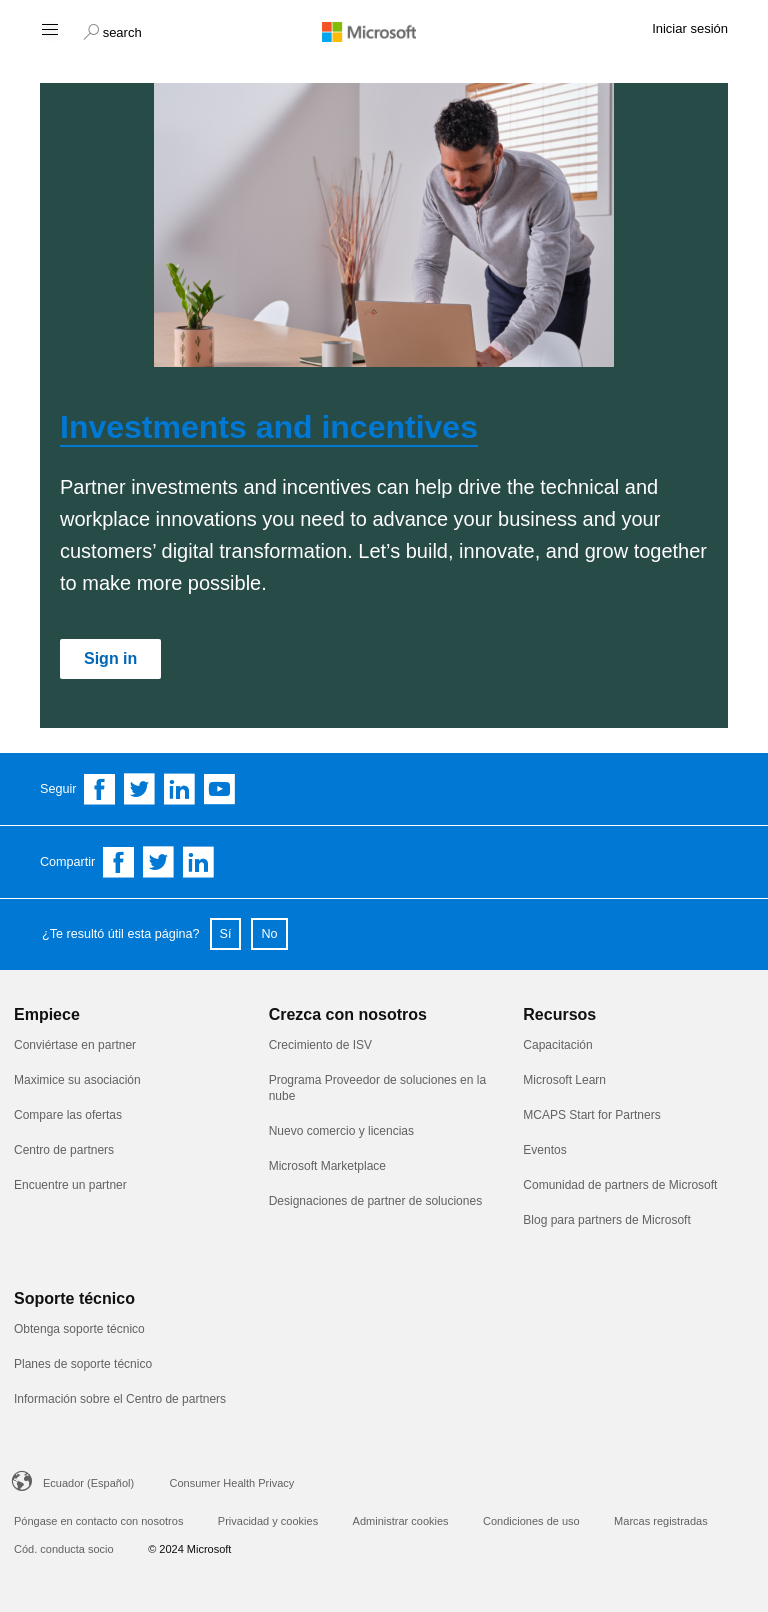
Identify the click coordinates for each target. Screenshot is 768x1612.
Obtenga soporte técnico (79, 1329)
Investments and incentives (269, 427)
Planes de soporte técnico (83, 1364)
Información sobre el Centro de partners (120, 1399)
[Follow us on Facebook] (100, 789)
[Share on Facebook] (119, 862)
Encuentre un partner (70, 1185)
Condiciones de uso (531, 1521)
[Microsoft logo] (384, 31)
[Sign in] (110, 659)
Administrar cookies (401, 1521)
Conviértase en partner (75, 1045)
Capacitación (557, 1045)
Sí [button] (226, 934)
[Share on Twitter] (159, 862)
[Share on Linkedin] (199, 862)
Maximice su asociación (77, 1080)
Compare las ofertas (68, 1115)
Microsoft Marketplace (327, 1166)
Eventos (544, 1150)
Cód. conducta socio (64, 1549)
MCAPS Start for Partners (593, 1115)
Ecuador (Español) (88, 1483)
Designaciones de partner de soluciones (375, 1201)
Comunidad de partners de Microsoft (620, 1185)
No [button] (269, 934)
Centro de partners (64, 1150)
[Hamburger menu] (48, 28)
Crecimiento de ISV (320, 1045)
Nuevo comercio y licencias (341, 1131)
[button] (112, 30)
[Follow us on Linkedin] (180, 789)
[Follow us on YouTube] (220, 789)
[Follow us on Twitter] (140, 789)
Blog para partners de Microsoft (606, 1220)
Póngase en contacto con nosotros (98, 1521)
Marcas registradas (661, 1521)
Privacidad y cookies (268, 1521)
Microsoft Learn (564, 1080)
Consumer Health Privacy (232, 1483)
